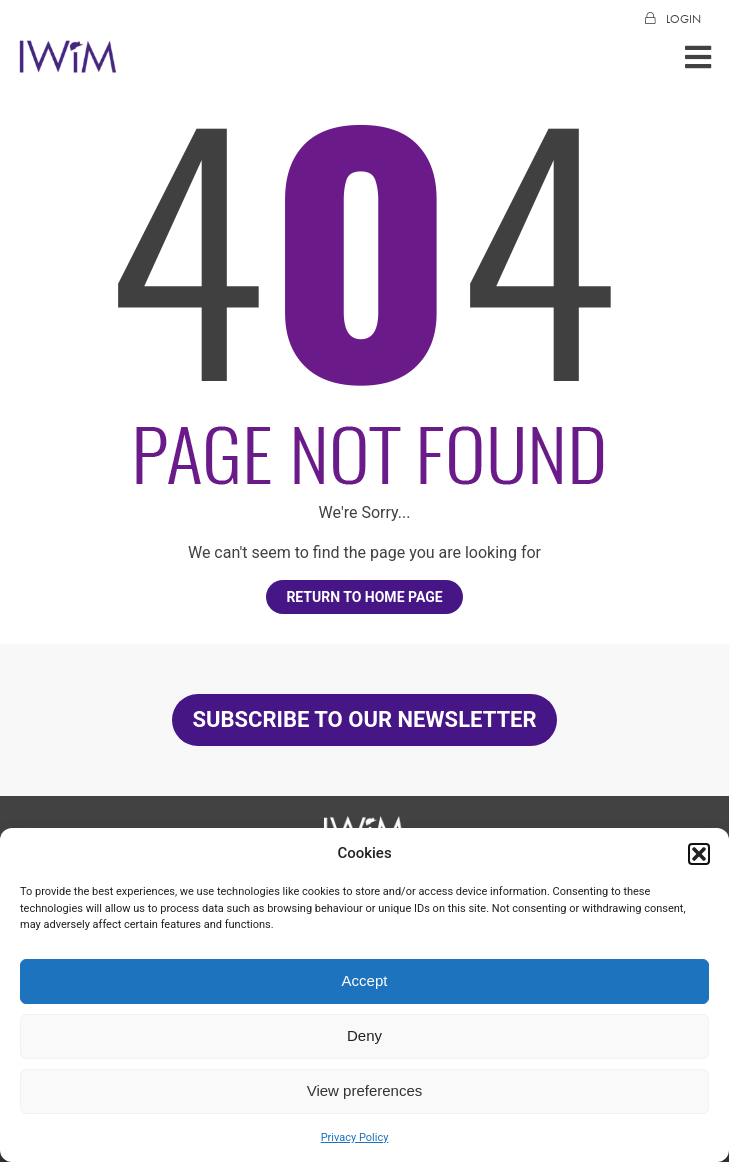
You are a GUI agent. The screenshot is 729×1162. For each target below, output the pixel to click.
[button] (699, 854)
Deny (364, 1035)
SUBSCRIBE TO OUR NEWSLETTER (364, 719)
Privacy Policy (355, 1137)
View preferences (365, 1090)
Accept (365, 980)
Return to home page (364, 597)
